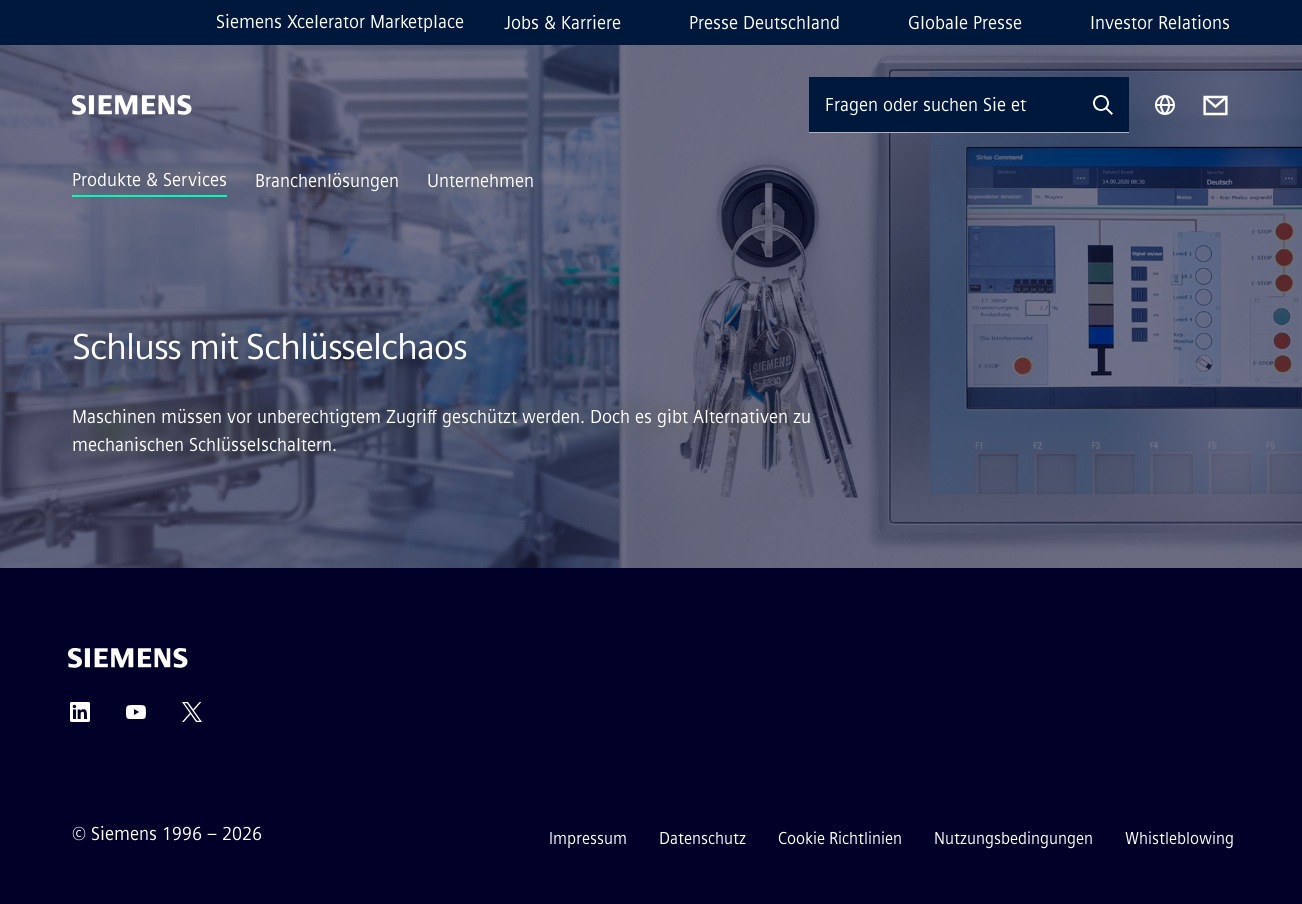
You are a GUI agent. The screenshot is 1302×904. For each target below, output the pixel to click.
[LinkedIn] (80, 718)
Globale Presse (965, 23)
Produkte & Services (149, 180)
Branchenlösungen (327, 181)
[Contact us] (1215, 105)
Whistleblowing (1179, 838)
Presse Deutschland (764, 23)
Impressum (588, 838)
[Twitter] (192, 718)
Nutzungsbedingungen (1013, 838)
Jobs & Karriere (562, 23)
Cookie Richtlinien (840, 838)
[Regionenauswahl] (1165, 105)
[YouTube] (136, 718)
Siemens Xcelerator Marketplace (340, 22)
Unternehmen (480, 181)
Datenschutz (702, 838)
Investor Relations (1160, 23)
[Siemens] (132, 105)
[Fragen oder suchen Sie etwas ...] (943, 104)
